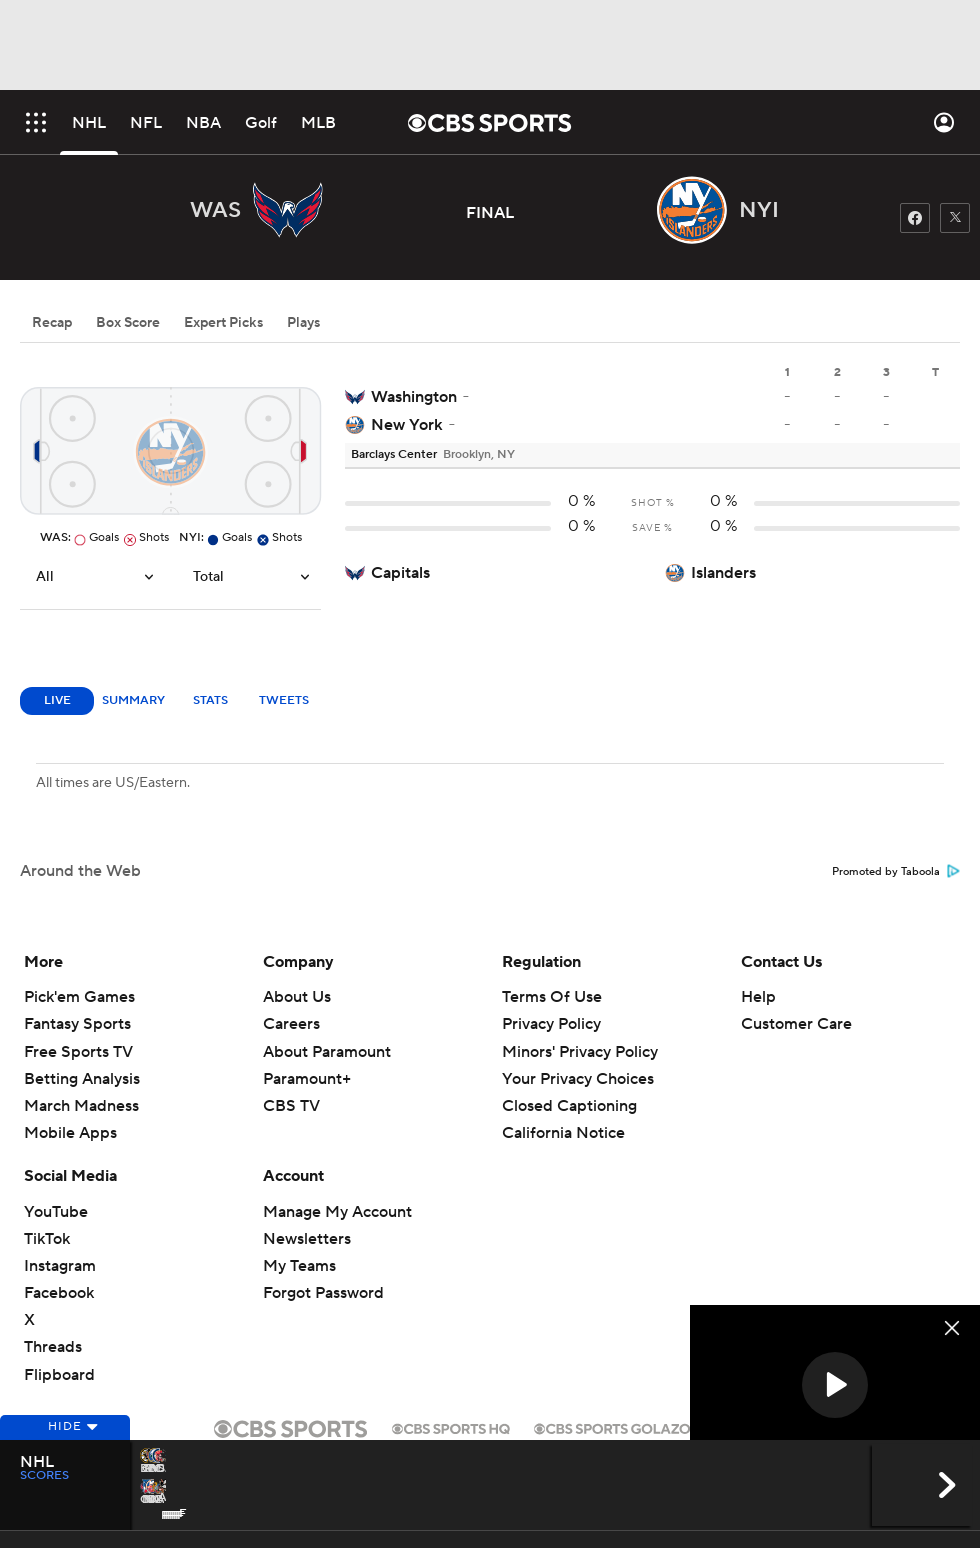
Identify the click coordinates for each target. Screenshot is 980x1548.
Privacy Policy (551, 1024)
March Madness (81, 1106)
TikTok (47, 1239)
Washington (414, 397)
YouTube (56, 1212)
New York (407, 425)
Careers (291, 1024)
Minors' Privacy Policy (580, 1052)
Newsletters (307, 1239)
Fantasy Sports (77, 1024)
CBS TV (291, 1106)
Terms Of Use (552, 997)
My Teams (299, 1266)
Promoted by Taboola (896, 872)
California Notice (563, 1133)
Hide (65, 1450)
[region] (835, 1386)
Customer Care (796, 1024)
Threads (53, 1347)
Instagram (60, 1266)
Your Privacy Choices (578, 1079)
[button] (835, 1385)
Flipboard (59, 1375)
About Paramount (327, 1052)
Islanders (723, 573)
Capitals (400, 573)
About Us (297, 997)
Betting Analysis (82, 1079)
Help (758, 997)
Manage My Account (337, 1212)
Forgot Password (323, 1293)
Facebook (59, 1293)
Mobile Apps (70, 1133)
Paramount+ (307, 1079)
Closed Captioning (569, 1106)
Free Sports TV (78, 1052)
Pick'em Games (79, 997)
